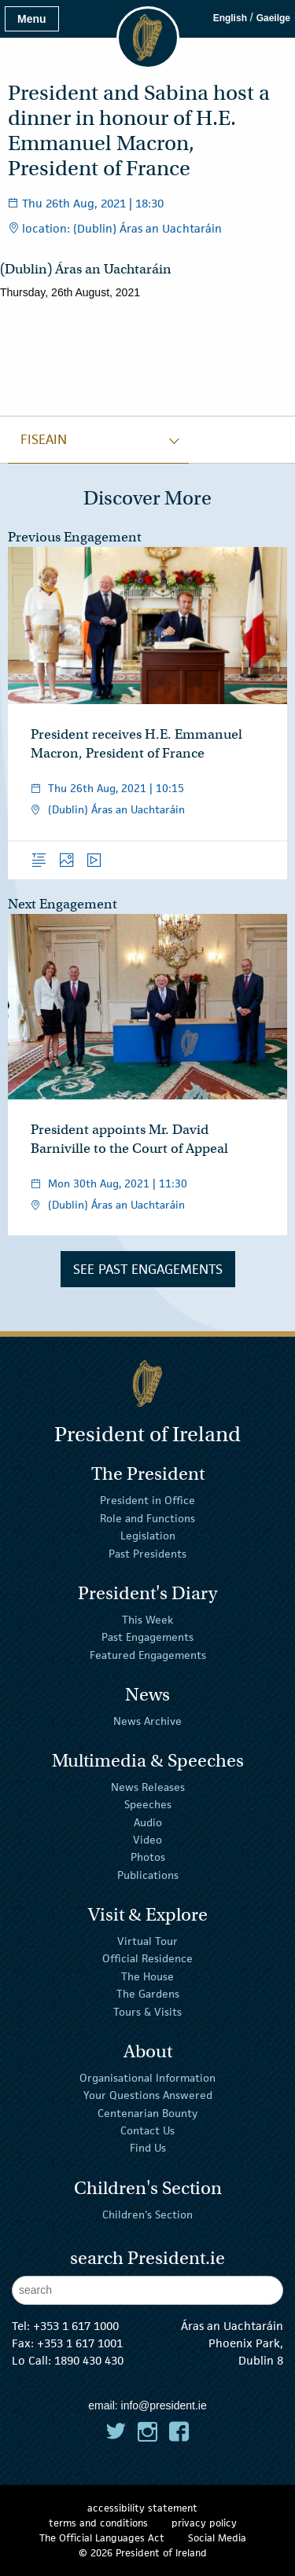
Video (147, 1840)
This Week (147, 1620)
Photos (148, 1857)
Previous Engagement (75, 537)
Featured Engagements (148, 1654)
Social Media (217, 2538)
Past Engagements (147, 1637)
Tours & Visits (147, 2011)
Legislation (147, 1535)
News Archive (147, 1721)
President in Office (147, 1500)
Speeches (147, 1804)
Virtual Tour (147, 1941)
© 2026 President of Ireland (143, 2552)
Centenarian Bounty (147, 2112)
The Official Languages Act (101, 2538)
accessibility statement (142, 2508)
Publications (148, 1875)
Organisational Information (147, 2078)
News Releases (148, 1787)
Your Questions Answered (147, 2095)
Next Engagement (62, 904)
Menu (31, 19)
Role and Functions (147, 1518)
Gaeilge (273, 18)
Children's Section (147, 2214)
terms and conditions (98, 2523)
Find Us (148, 2148)
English (230, 18)
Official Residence (147, 1958)
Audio (148, 1822)
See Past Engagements (148, 1269)
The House (147, 1976)
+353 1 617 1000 (76, 2325)
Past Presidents (147, 1553)
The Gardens (147, 1994)
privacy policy (204, 2523)
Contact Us (147, 2130)
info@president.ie (164, 2405)
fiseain (43, 439)
